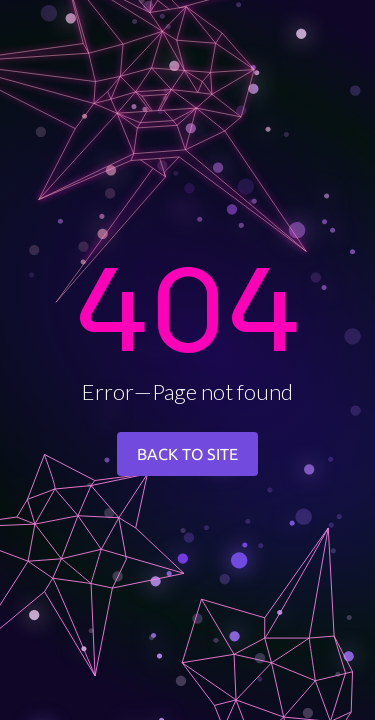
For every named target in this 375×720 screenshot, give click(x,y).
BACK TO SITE (187, 454)
